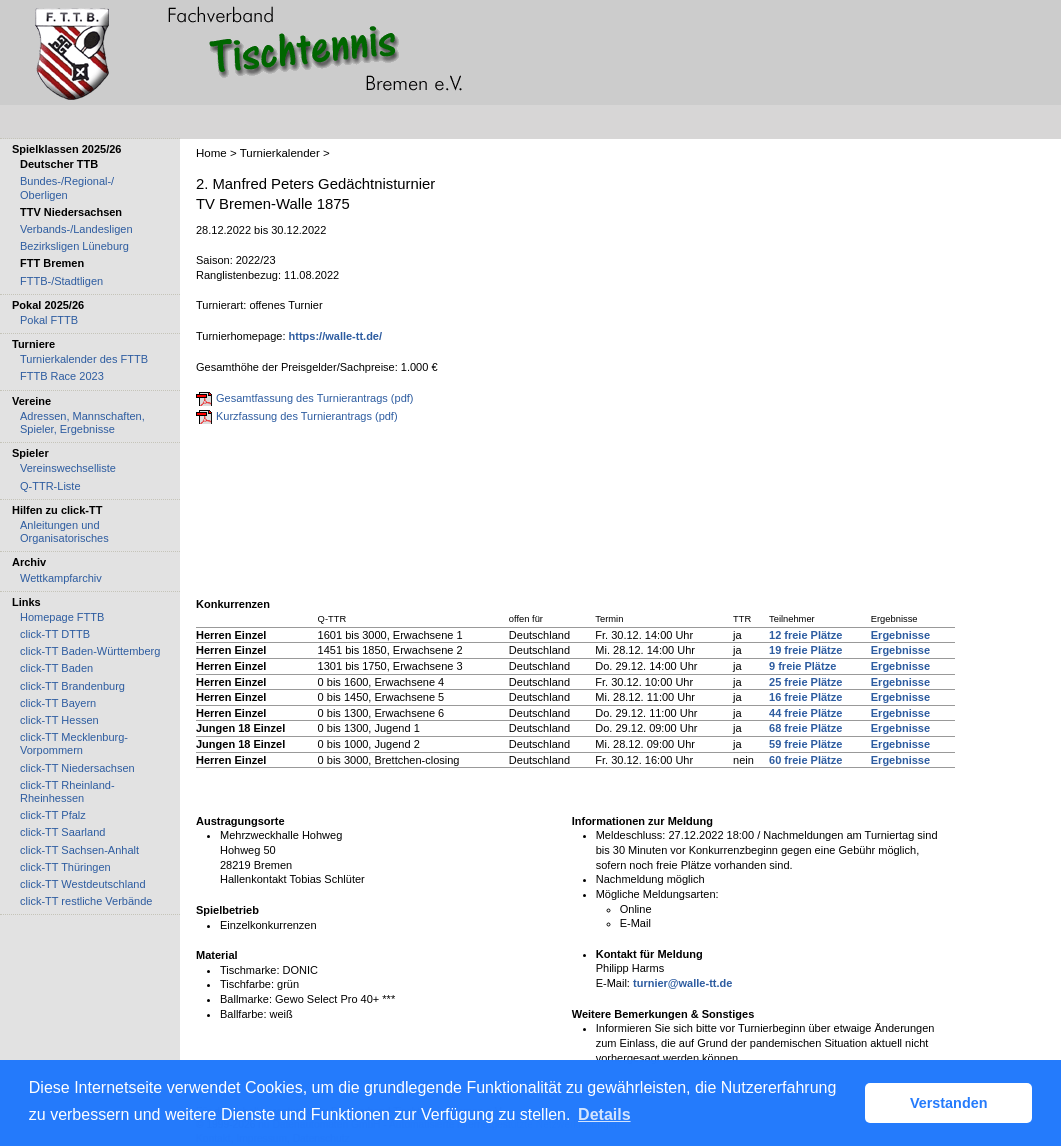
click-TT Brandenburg (72, 686)
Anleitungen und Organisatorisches (64, 531)
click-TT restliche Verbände (86, 901)
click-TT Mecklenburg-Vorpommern (74, 743)
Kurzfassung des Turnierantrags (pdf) (307, 416)
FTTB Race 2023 (62, 376)
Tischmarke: (250, 970)
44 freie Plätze (805, 713)
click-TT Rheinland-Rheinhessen (67, 791)
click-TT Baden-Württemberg (90, 651)
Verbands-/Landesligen (76, 229)
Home (211, 153)
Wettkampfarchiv (61, 578)
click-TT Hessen (59, 720)
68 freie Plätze (805, 728)
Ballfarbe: (243, 1014)
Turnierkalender (280, 153)
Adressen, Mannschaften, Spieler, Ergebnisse (82, 422)
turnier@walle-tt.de (682, 983)
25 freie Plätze (805, 682)
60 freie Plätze (805, 760)
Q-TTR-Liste (50, 486)
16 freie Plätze (805, 697)
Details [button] (604, 1114)
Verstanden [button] (949, 1103)
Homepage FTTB (62, 617)
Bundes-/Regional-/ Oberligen (67, 187)
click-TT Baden (56, 668)
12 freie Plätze (805, 635)
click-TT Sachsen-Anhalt (79, 850)
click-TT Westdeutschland (83, 884)
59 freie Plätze (805, 744)
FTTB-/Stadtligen (61, 281)
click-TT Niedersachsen (77, 768)
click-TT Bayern (58, 703)
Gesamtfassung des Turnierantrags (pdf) (314, 398)
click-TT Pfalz (53, 815)
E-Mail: (613, 983)
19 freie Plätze (805, 650)
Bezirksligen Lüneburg (74, 246)
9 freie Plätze (802, 666)
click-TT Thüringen (65, 867)
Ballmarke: (246, 999)
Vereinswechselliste (68, 468)
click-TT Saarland (62, 832)
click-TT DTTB (55, 634)
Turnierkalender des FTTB (84, 359)
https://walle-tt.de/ (336, 336)
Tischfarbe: (247, 984)
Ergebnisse (900, 635)
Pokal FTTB (49, 320)
